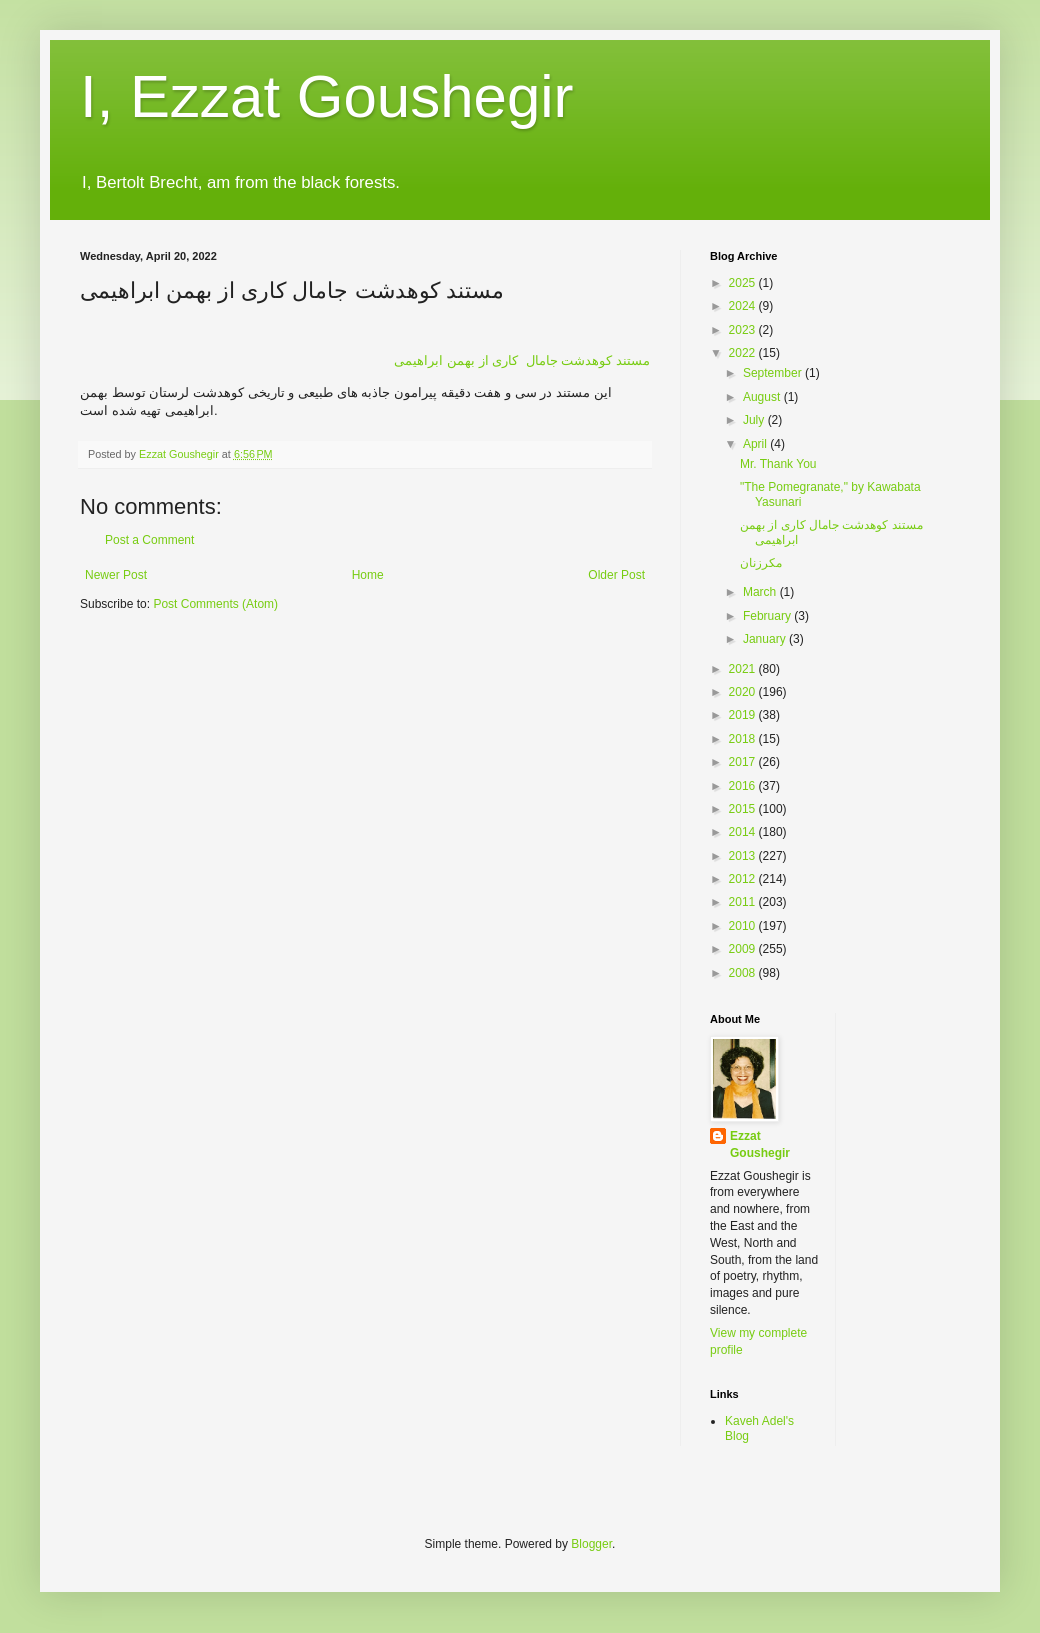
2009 (744, 949)
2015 (744, 809)
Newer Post (116, 575)
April (756, 444)
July (755, 420)
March (761, 592)
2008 (744, 973)
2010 (744, 926)
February (768, 616)
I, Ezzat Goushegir (327, 96)
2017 (744, 762)
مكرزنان (761, 563)
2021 (744, 669)
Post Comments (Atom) (215, 604)
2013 (744, 856)
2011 (744, 902)
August (763, 397)
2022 (744, 353)
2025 (744, 283)
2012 (744, 879)
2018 (744, 739)
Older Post (616, 575)
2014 (744, 832)
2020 (744, 692)
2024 (744, 306)
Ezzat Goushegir (760, 1144)
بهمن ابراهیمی (522, 360)
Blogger (591, 1544)
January (766, 639)
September (774, 373)
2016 (744, 786)
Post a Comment (149, 540)
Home (368, 575)
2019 (744, 715)
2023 (744, 330)
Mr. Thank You (778, 464)
